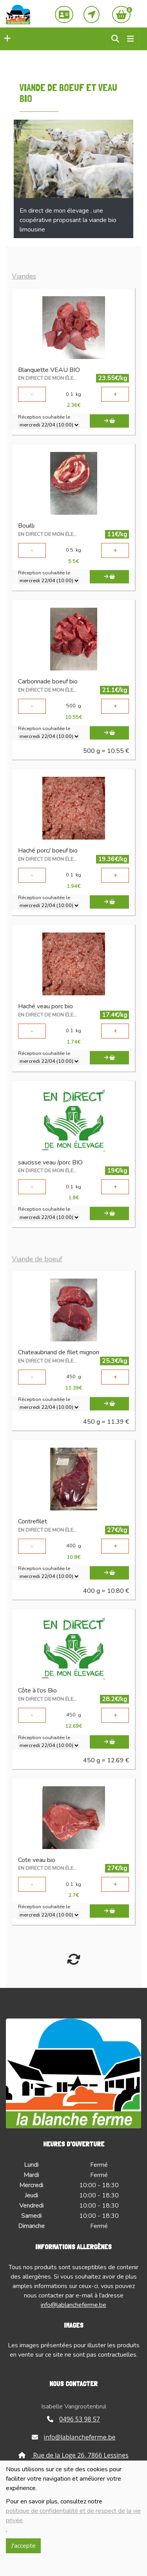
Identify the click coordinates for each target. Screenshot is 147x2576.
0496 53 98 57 (73, 2419)
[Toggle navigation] (130, 39)
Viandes (24, 276)
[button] (5, 39)
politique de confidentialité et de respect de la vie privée (73, 2516)
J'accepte (23, 2545)
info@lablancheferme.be (73, 2305)
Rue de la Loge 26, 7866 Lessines (73, 2455)
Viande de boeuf (37, 1259)
